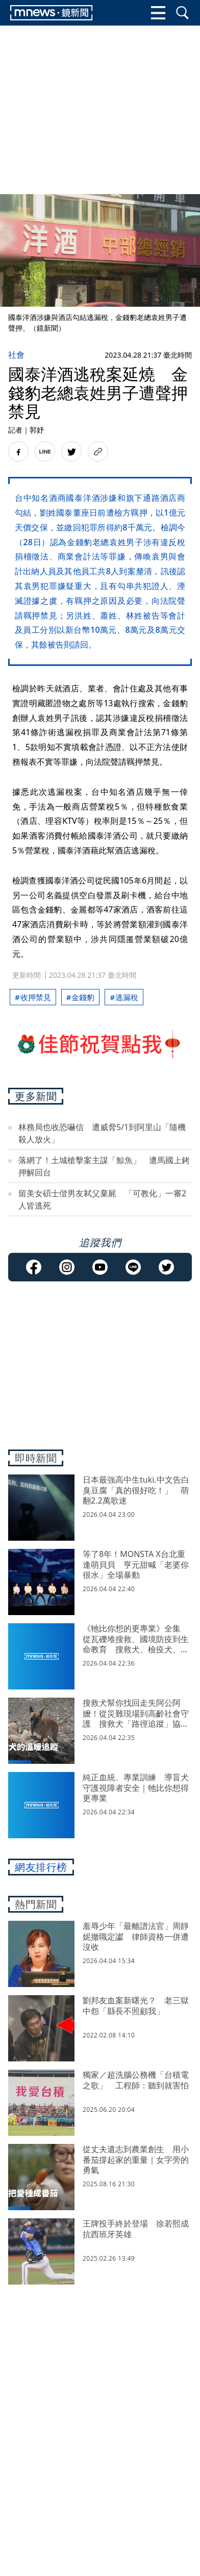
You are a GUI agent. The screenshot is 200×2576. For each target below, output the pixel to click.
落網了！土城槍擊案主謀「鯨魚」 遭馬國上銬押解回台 (104, 1166)
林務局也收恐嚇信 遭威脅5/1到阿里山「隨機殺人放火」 (102, 1133)
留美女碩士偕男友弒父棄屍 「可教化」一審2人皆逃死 (102, 1199)
